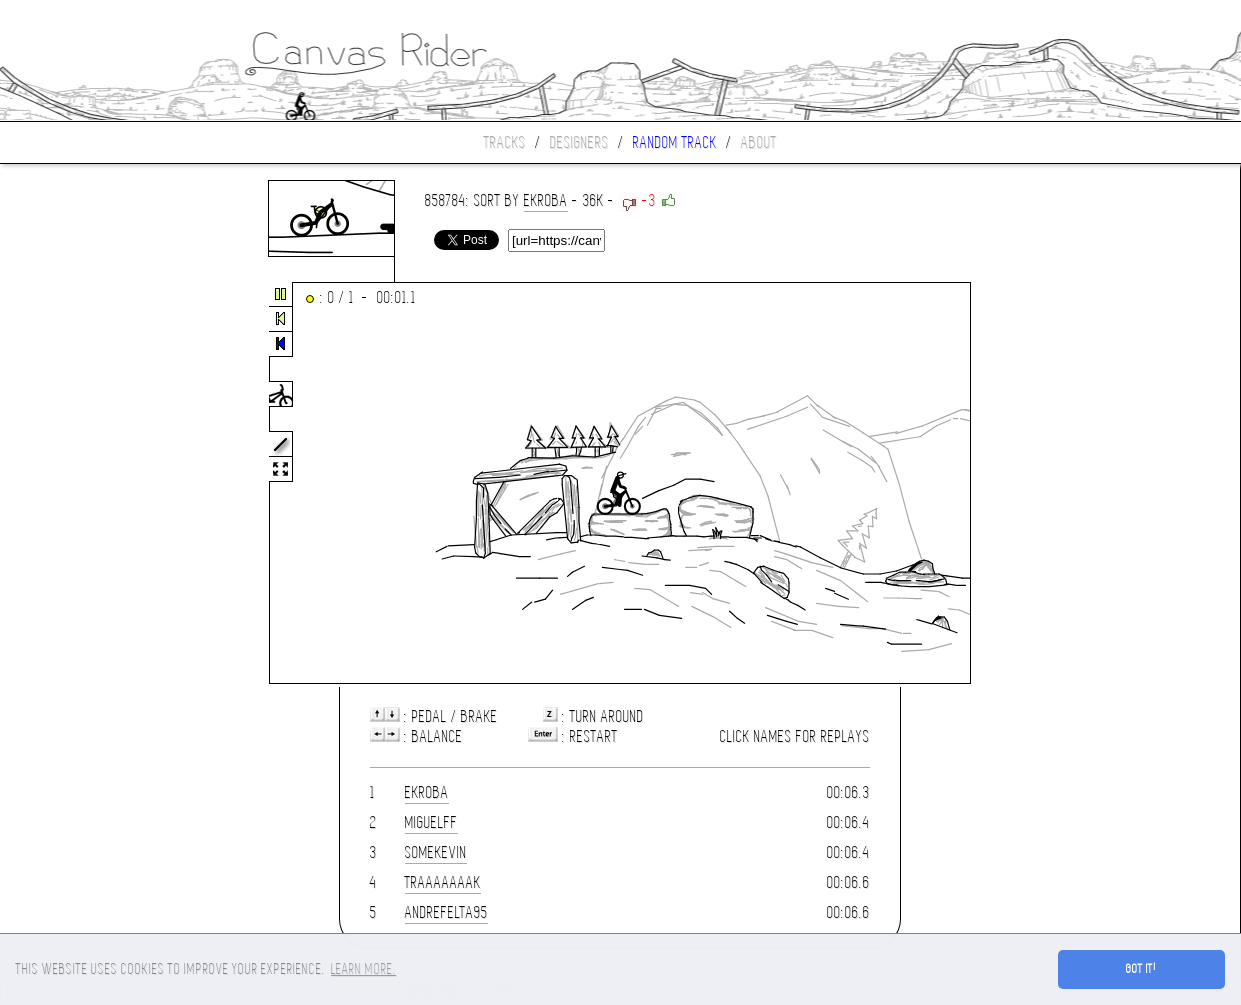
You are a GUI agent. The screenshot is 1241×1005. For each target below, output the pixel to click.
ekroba (546, 200)
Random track (675, 142)
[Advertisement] (84, 484)
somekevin (436, 852)
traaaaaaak (443, 882)
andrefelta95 (446, 912)
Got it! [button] (1141, 969)
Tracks (505, 142)
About (759, 142)
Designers (579, 142)
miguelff (431, 822)
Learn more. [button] (363, 969)
